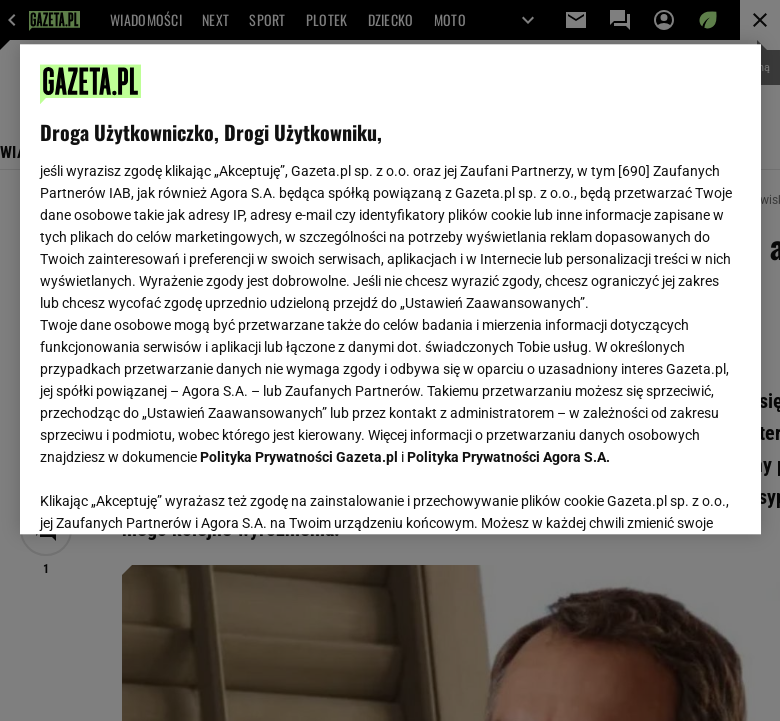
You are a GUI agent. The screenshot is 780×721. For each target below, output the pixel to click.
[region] (390, 289)
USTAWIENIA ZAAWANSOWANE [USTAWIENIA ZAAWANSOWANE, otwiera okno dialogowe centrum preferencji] (170, 494)
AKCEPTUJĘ (672, 495)
